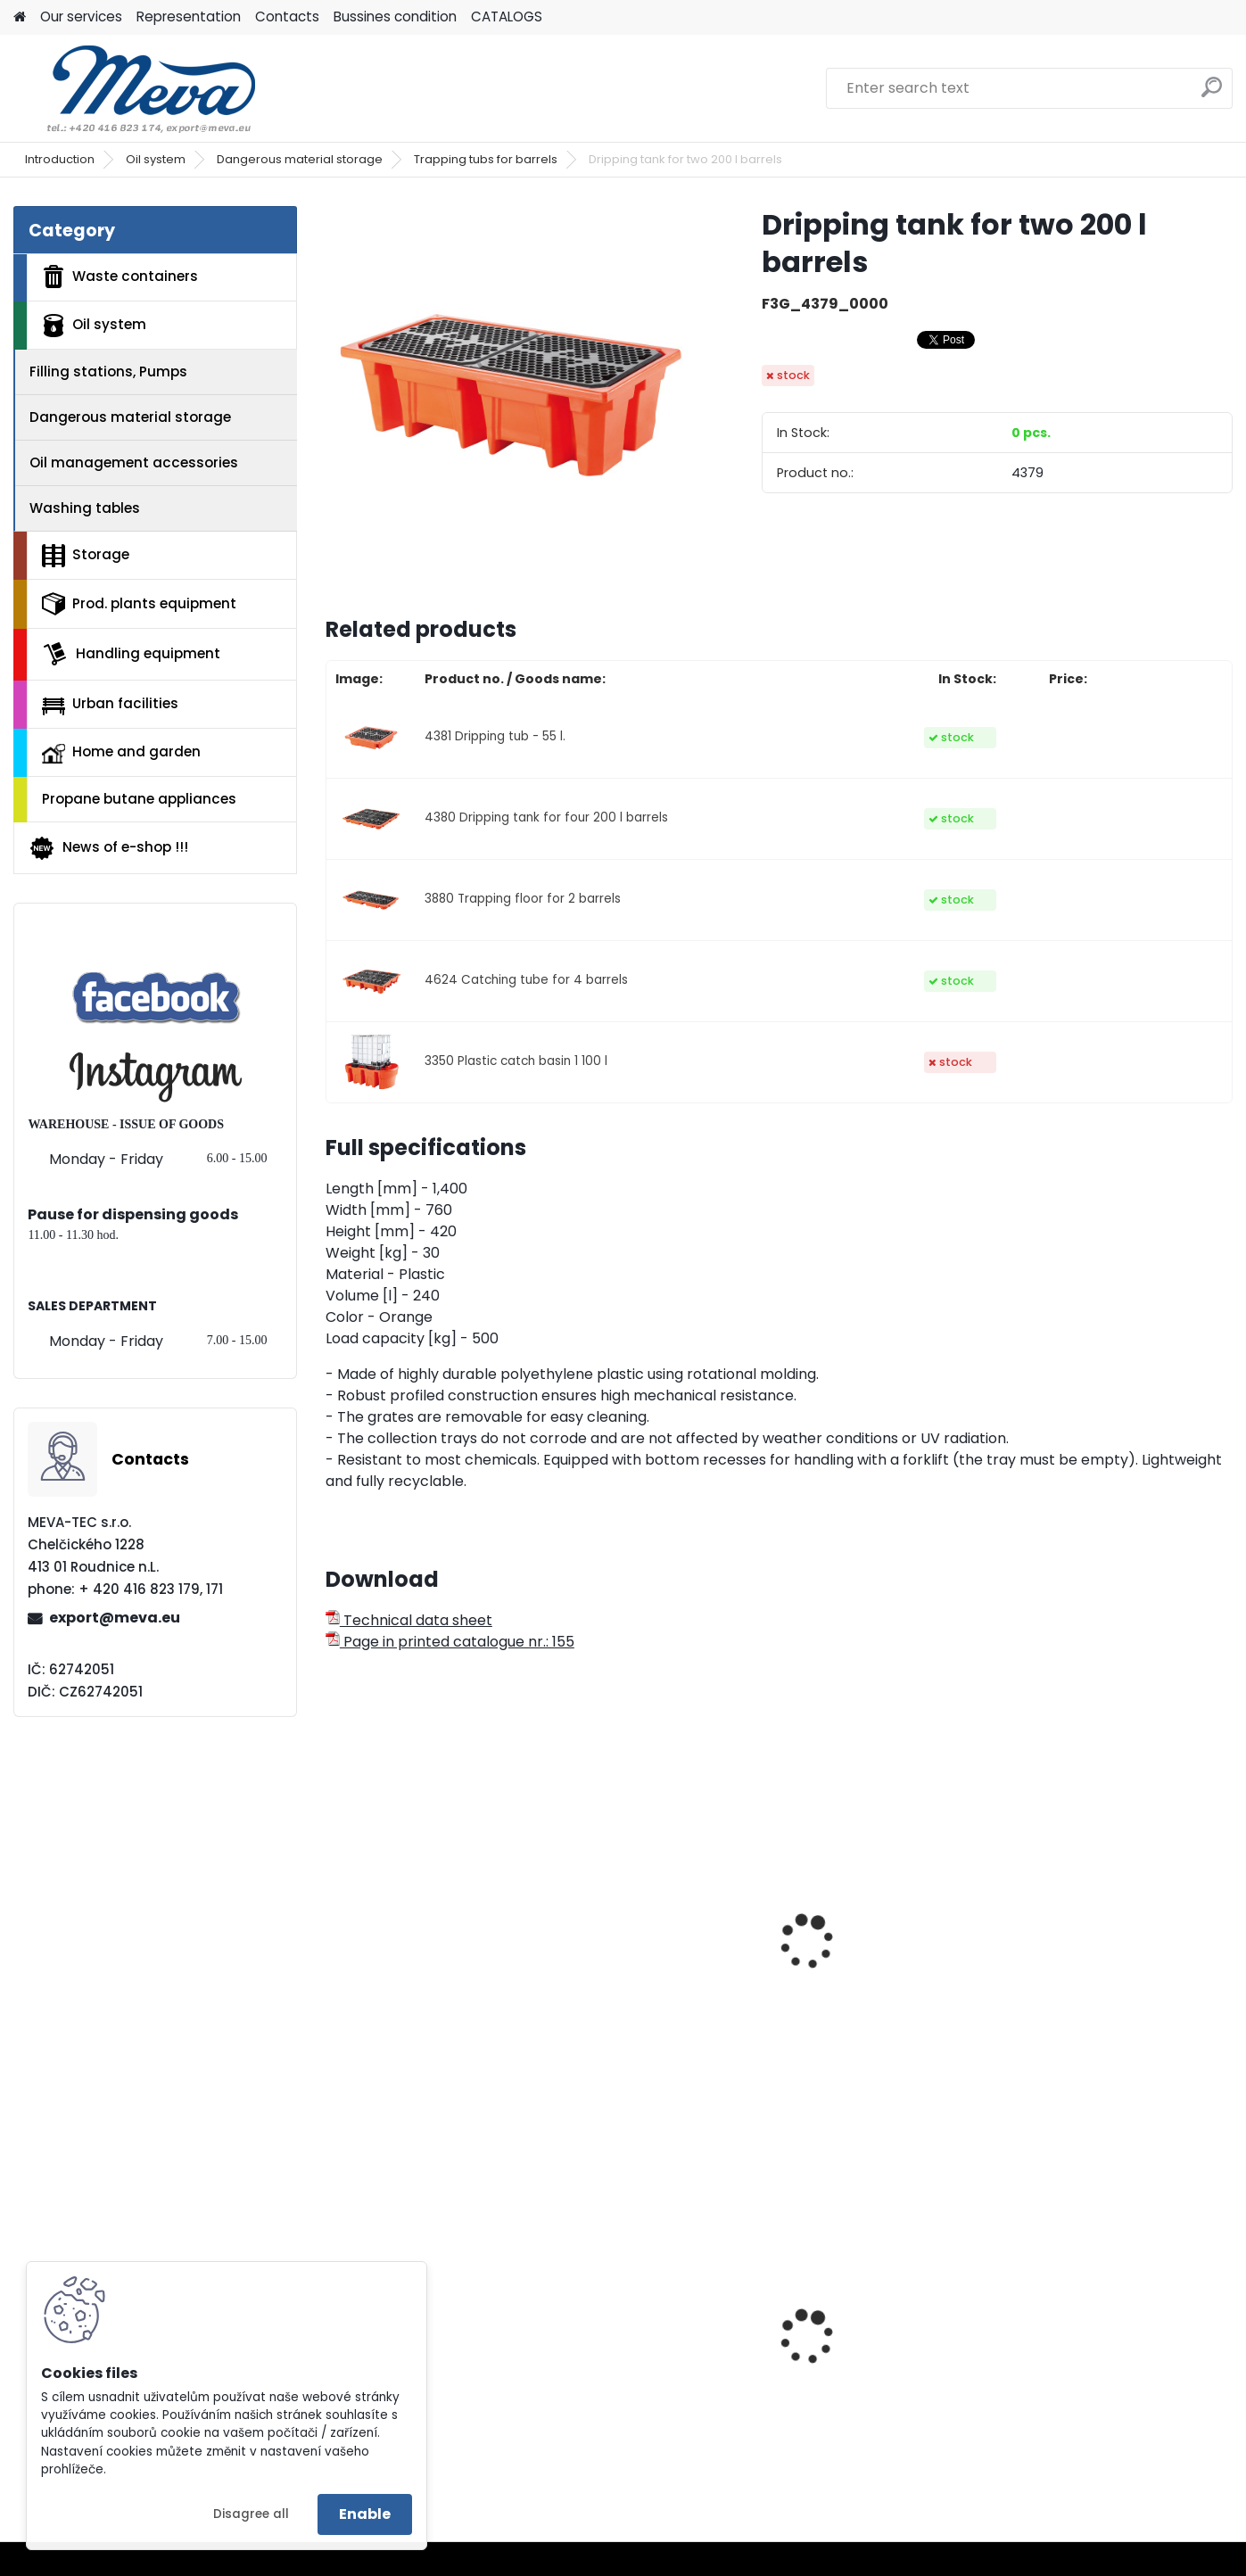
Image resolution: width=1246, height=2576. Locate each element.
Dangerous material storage (300, 159)
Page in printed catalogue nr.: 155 (450, 1641)
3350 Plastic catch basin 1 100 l (516, 1061)
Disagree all (251, 2514)
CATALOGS (506, 16)
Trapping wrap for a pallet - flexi (429, 1991)
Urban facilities (110, 703)
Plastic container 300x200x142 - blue (1093, 2372)
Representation (188, 16)
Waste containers (120, 276)
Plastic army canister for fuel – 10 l (655, 2372)
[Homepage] (19, 17)
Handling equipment (131, 653)
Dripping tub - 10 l (1089, 1982)
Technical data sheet (409, 1620)
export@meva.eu (114, 1617)
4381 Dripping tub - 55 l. (495, 736)
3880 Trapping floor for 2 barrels (523, 898)
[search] (1211, 94)
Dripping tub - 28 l (860, 1982)
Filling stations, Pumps (108, 371)
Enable (365, 2514)
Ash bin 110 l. (839, 2366)
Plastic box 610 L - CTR (414, 2341)
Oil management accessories (133, 462)
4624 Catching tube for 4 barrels (526, 979)
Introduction (60, 159)
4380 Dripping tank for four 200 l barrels (546, 817)
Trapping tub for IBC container (638, 1991)
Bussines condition (395, 16)
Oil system (156, 159)
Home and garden (121, 752)
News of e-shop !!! (108, 848)
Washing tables (84, 508)
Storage (85, 555)
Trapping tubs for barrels (485, 159)
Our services (81, 16)
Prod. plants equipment (139, 603)
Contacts (287, 16)
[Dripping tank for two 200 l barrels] (516, 396)
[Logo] (136, 88)
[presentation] (333, 1922)
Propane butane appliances (139, 798)
